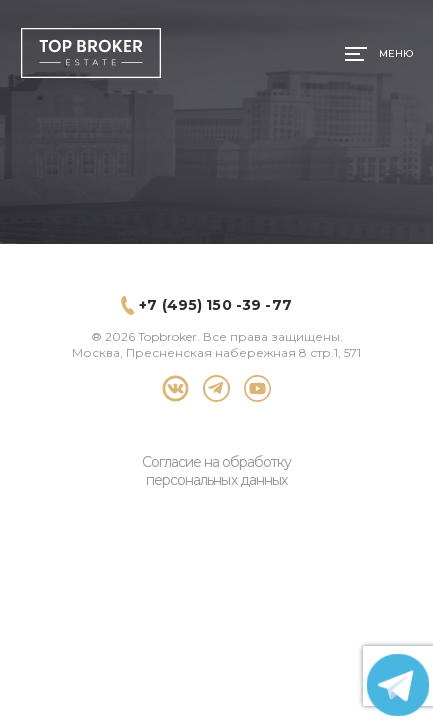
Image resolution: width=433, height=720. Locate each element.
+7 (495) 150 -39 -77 (215, 305)
